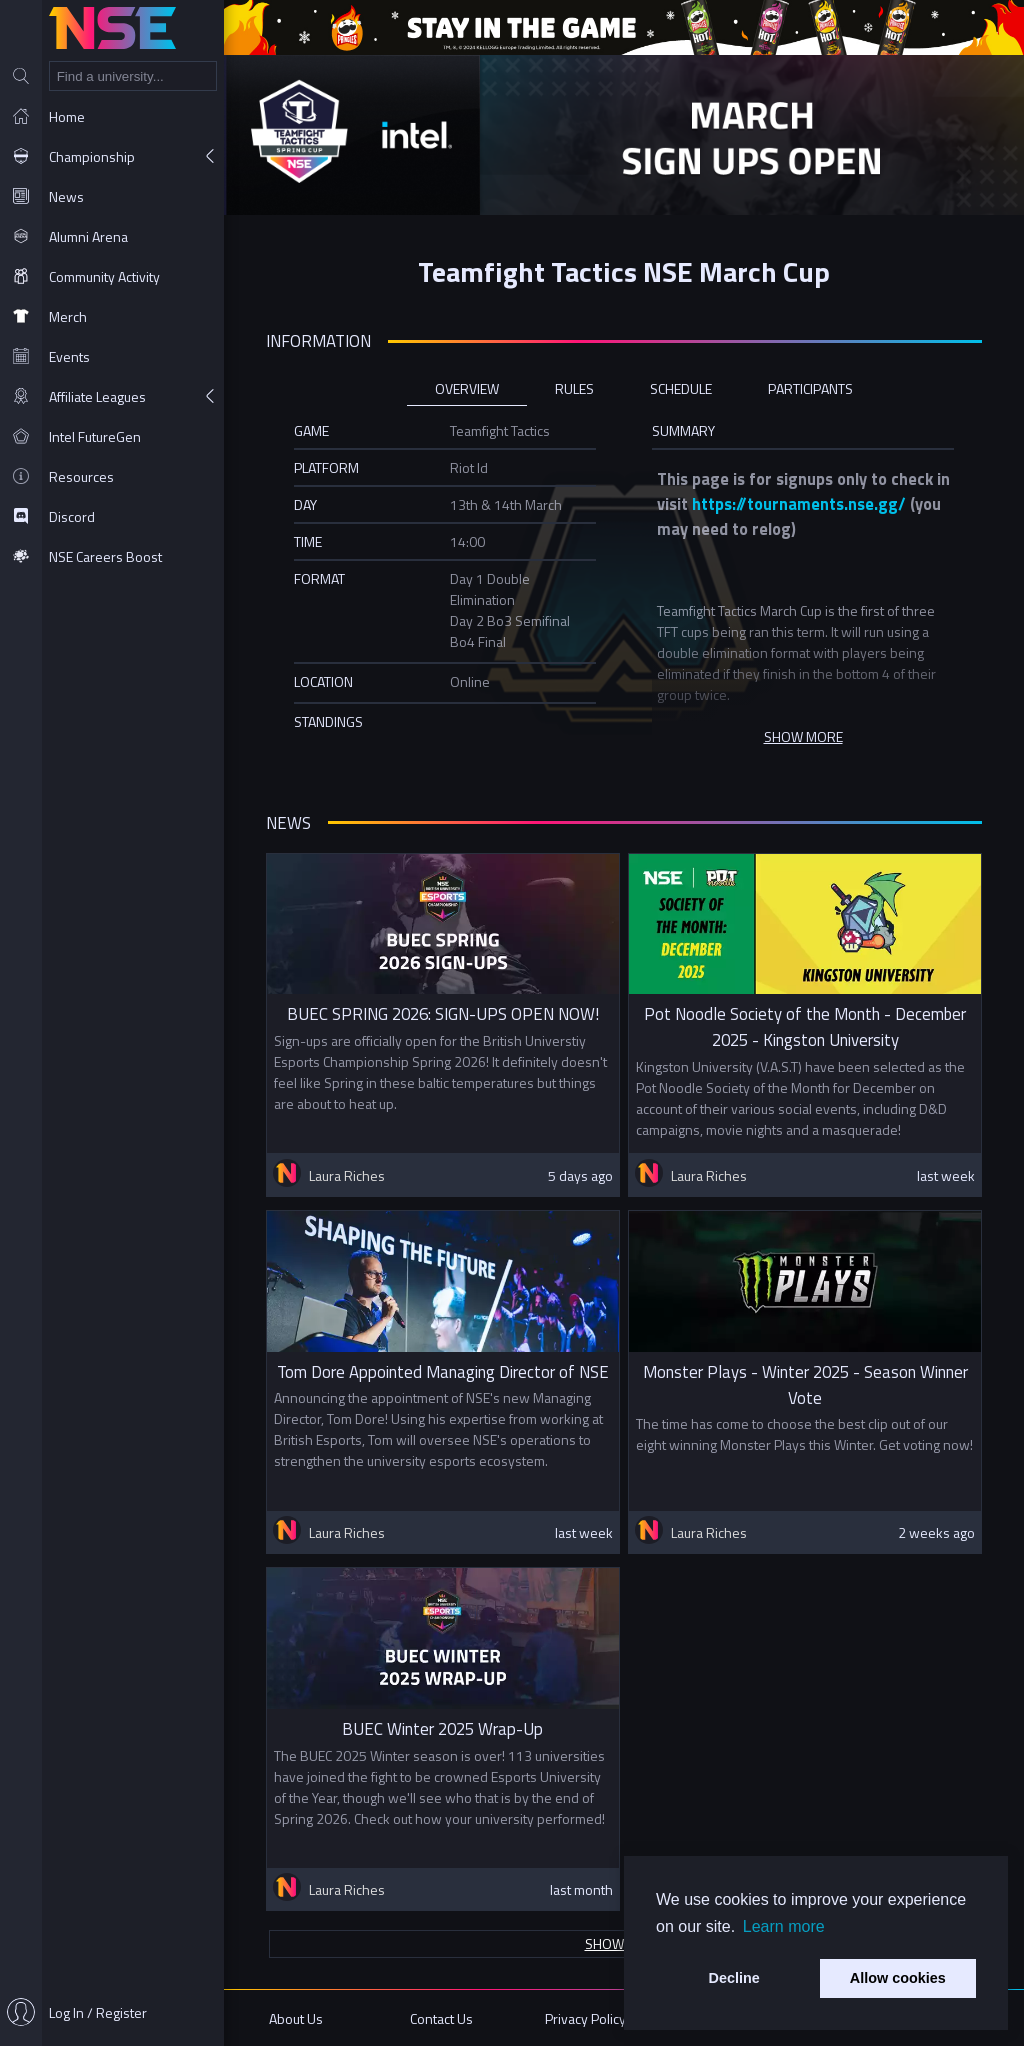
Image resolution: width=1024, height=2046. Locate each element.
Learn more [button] (784, 1926)
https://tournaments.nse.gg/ (799, 503)
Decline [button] (734, 1978)
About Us (296, 2018)
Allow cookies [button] (898, 1978)
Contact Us (441, 2018)
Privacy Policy (585, 2018)
